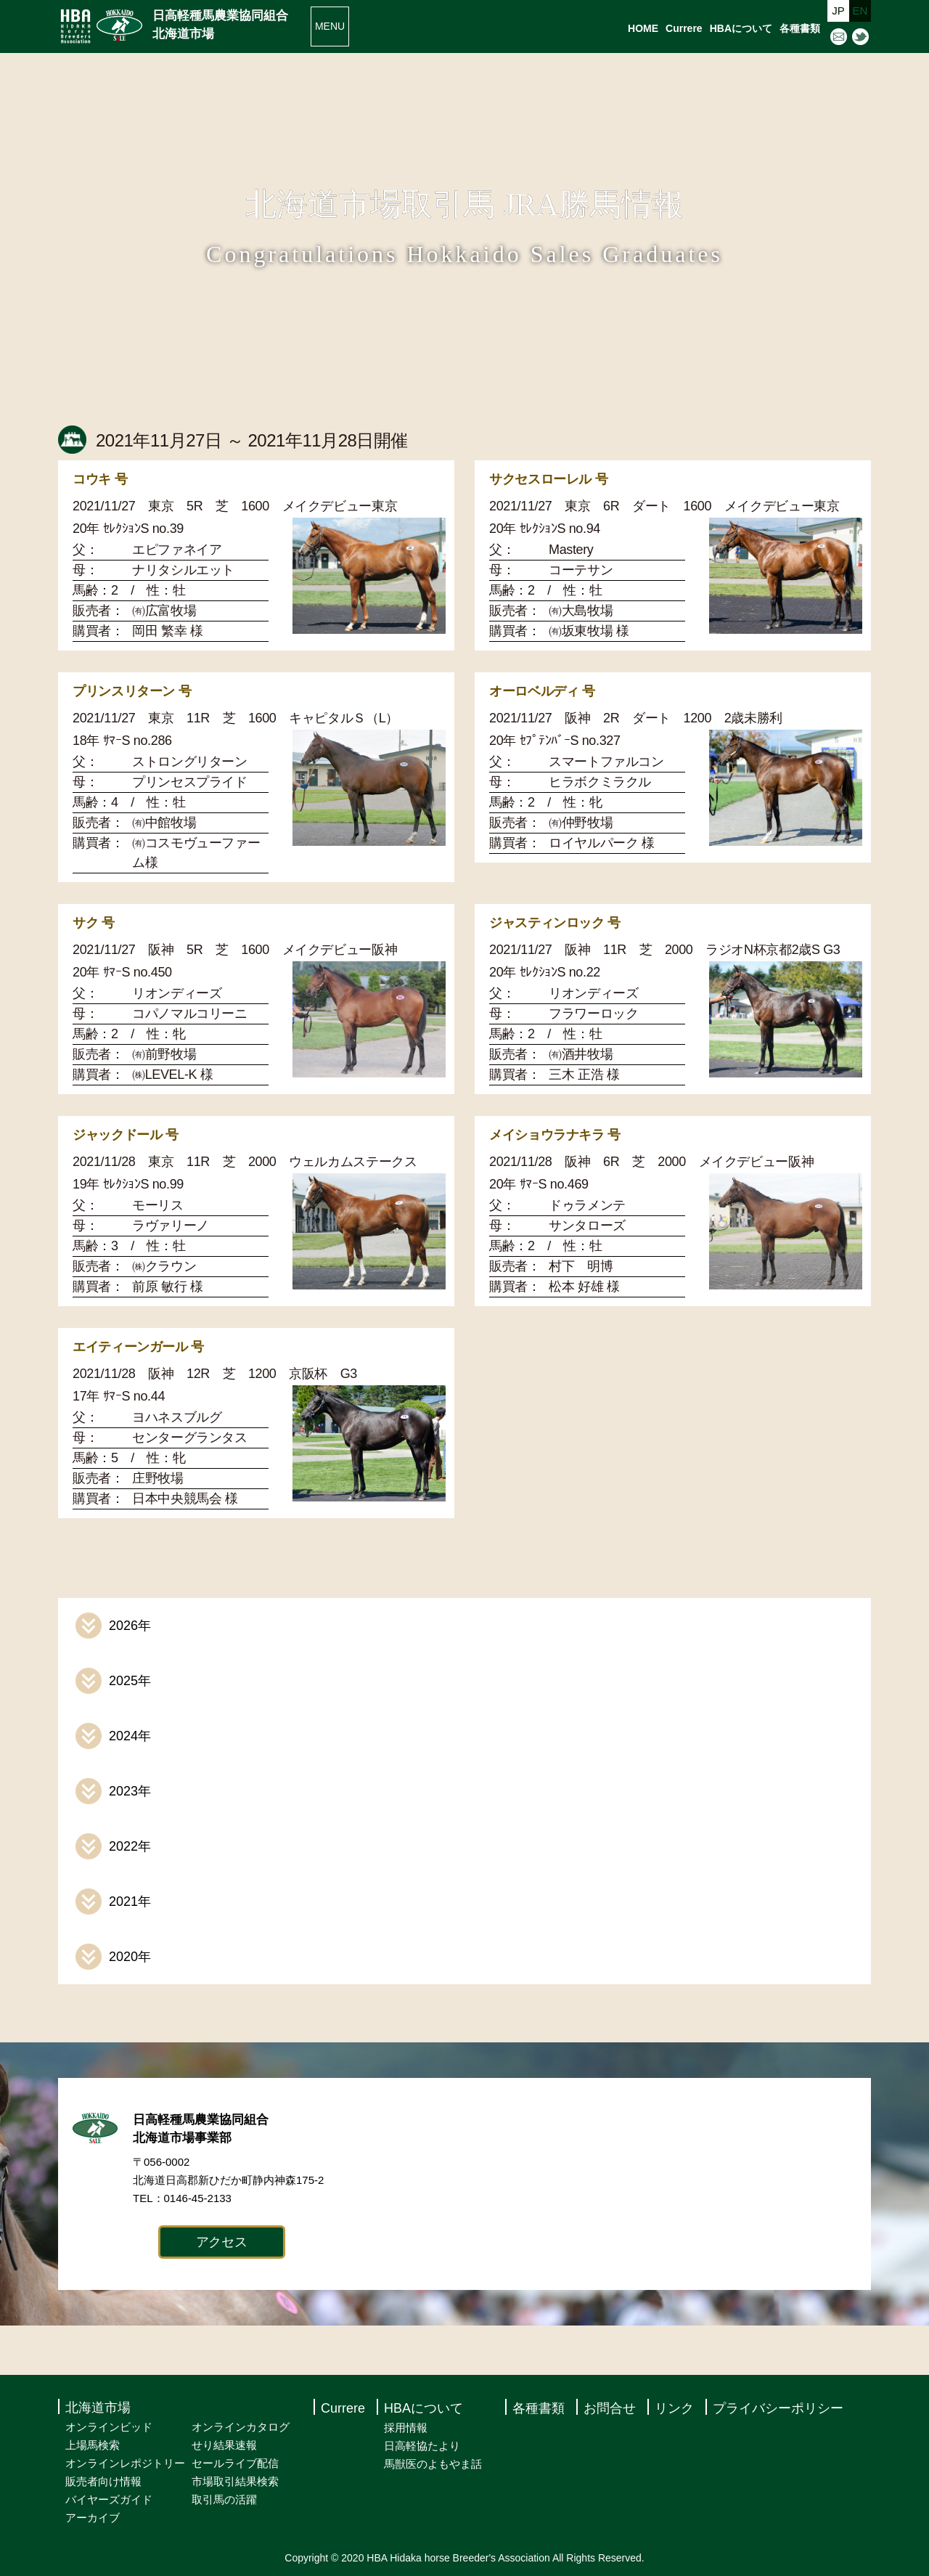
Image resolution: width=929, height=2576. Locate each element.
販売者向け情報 (103, 2481)
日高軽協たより (422, 2446)
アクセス (221, 2242)
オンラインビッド (108, 2427)
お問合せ (610, 2408)
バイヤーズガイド (108, 2499)
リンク (674, 2408)
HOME (643, 28)
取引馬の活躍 (224, 2499)
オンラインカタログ (241, 2427)
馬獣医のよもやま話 (433, 2464)
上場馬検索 (92, 2445)
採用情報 (405, 2427)
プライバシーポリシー (778, 2408)
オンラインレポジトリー (125, 2463)
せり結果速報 (224, 2445)
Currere (684, 28)
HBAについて (741, 28)
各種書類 (799, 28)
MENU (330, 26)
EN (860, 10)
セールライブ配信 (235, 2463)
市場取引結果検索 (235, 2481)
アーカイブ (92, 2517)
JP (838, 10)
